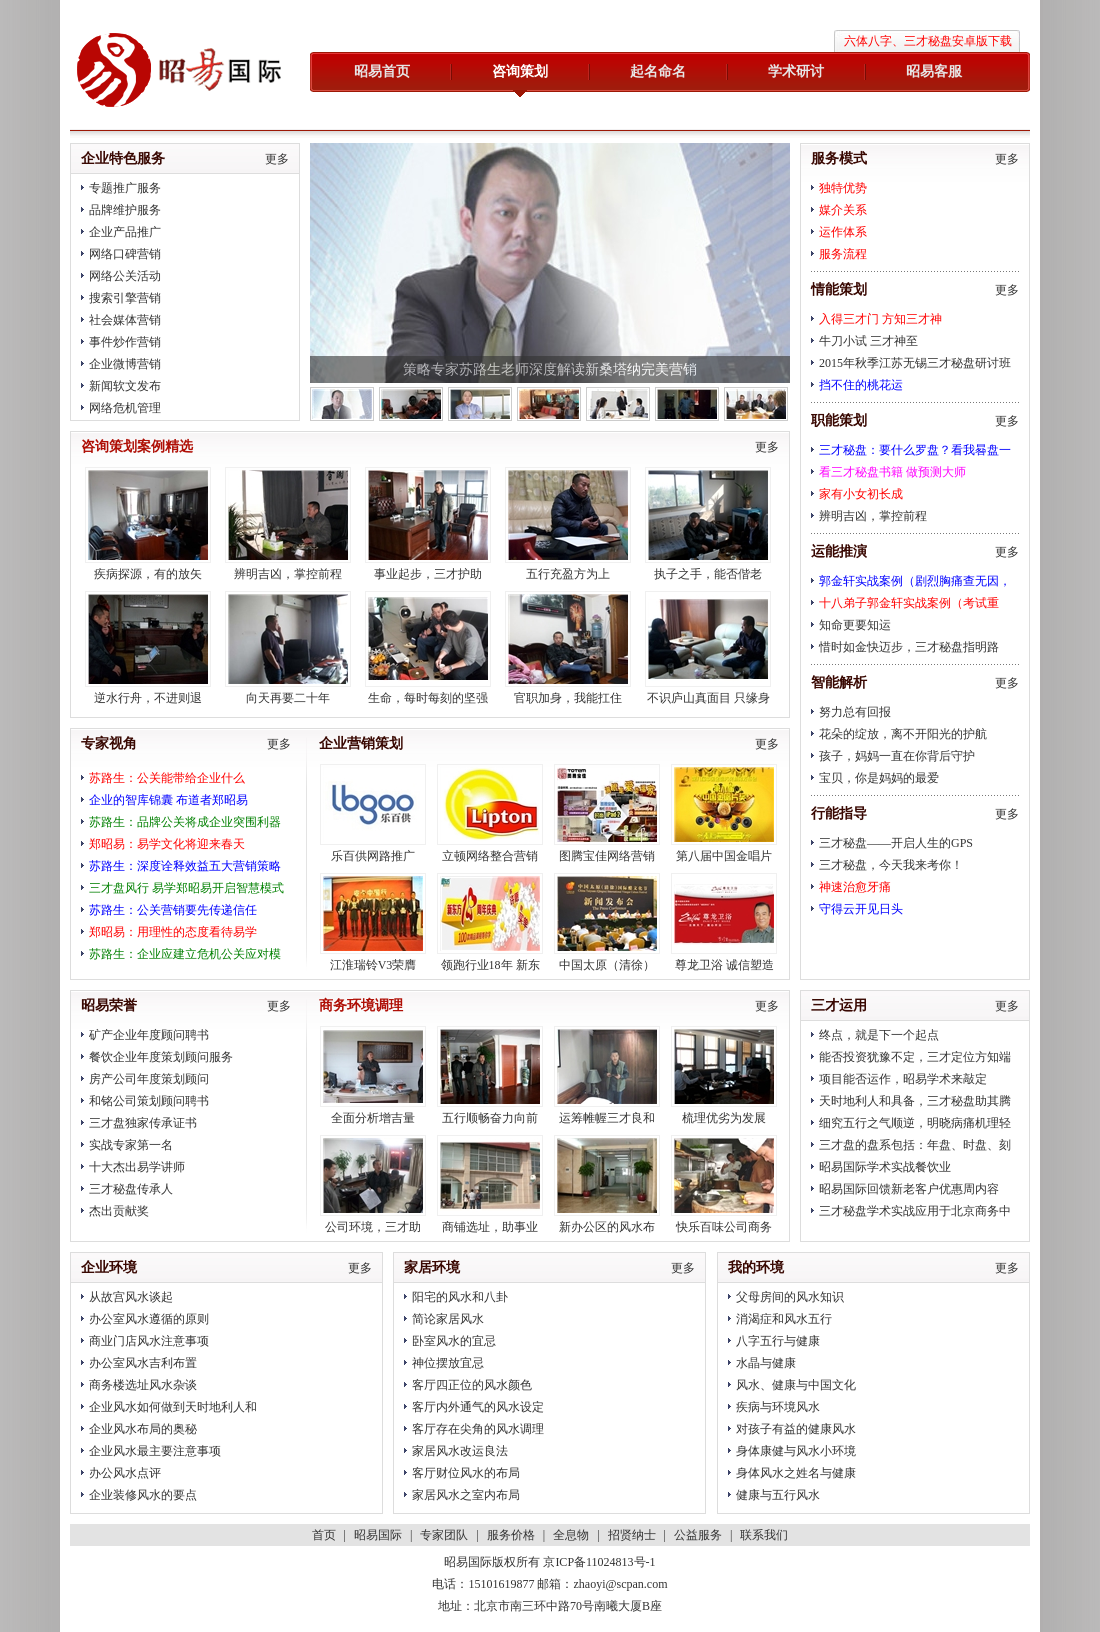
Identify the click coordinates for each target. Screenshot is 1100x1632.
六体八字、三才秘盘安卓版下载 (928, 41)
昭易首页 (382, 71)
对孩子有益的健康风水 (796, 1429)
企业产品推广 (125, 232)
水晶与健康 (766, 1363)
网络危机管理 (125, 408)
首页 (324, 1535)
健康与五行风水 (778, 1495)
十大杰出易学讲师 (137, 1167)
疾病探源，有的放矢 (148, 574)
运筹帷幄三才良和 (607, 1118)
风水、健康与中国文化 (796, 1385)
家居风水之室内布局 (466, 1495)
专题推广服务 (125, 188)
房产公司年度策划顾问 (149, 1079)
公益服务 (698, 1535)
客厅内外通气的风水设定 (478, 1407)
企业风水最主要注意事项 (155, 1451)
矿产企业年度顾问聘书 (149, 1035)
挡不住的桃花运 (861, 385)
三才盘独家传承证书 (143, 1123)
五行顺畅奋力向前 (490, 1118)
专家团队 (444, 1535)
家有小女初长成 (861, 494)
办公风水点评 (125, 1473)
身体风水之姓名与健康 (796, 1473)
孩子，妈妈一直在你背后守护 (897, 756)
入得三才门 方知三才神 (880, 319)
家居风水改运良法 (460, 1451)
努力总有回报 (855, 712)
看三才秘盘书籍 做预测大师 (892, 472)
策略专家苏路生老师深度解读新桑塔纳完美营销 (550, 369)
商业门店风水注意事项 (149, 1341)
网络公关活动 (125, 276)
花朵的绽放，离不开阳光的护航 (903, 734)
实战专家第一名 (131, 1145)
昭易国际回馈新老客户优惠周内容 (909, 1189)
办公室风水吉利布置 (143, 1363)
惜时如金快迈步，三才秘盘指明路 (909, 647)
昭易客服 (934, 71)
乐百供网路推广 (373, 856)
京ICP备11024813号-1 (599, 1562)
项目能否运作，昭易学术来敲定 (903, 1079)
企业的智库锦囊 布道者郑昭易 (168, 800)
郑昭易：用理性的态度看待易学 (173, 932)
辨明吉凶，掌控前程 (873, 516)
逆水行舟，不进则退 (148, 698)
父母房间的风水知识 (790, 1297)
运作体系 (843, 232)
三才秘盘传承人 (131, 1189)
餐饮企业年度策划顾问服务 (161, 1057)
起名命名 (658, 71)
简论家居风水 (448, 1319)
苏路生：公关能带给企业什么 (167, 778)
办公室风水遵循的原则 (149, 1319)
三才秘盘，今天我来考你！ (891, 865)
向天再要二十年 (288, 698)
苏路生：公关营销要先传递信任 (173, 910)
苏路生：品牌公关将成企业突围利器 (185, 822)
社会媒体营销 (125, 320)
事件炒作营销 (125, 342)
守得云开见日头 (861, 909)
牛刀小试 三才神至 (868, 341)
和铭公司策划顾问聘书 (149, 1101)
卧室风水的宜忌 (454, 1341)
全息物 (571, 1535)
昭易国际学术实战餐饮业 (885, 1167)
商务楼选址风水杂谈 (143, 1385)
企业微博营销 (125, 364)
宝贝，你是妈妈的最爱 (879, 778)
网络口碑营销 (125, 254)
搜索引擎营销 (125, 298)
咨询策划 (520, 71)
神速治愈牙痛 (855, 887)
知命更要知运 (855, 625)
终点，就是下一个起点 (879, 1035)
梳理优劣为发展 (724, 1118)
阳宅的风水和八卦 (460, 1297)
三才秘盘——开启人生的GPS (896, 843)
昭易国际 (180, 72)
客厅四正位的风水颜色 (472, 1385)
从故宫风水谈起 (131, 1297)
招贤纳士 (632, 1535)
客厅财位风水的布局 (466, 1473)
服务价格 (511, 1535)
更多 (1007, 159)
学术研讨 (796, 71)
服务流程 (843, 254)
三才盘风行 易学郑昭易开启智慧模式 (186, 888)
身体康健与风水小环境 (796, 1451)
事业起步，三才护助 (428, 574)
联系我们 (764, 1535)
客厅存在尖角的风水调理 (478, 1429)
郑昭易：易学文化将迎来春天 (167, 844)
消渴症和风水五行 (784, 1319)
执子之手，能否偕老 (708, 574)
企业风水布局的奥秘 (143, 1429)
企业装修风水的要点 (143, 1495)
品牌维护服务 (125, 210)
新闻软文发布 (125, 386)
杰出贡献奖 (119, 1211)
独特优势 (843, 188)
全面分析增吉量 (373, 1118)
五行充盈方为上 (568, 574)
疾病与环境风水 (778, 1407)
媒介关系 (843, 210)
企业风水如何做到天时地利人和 (173, 1407)
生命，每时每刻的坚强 (428, 698)
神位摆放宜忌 (448, 1363)
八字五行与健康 (778, 1341)
